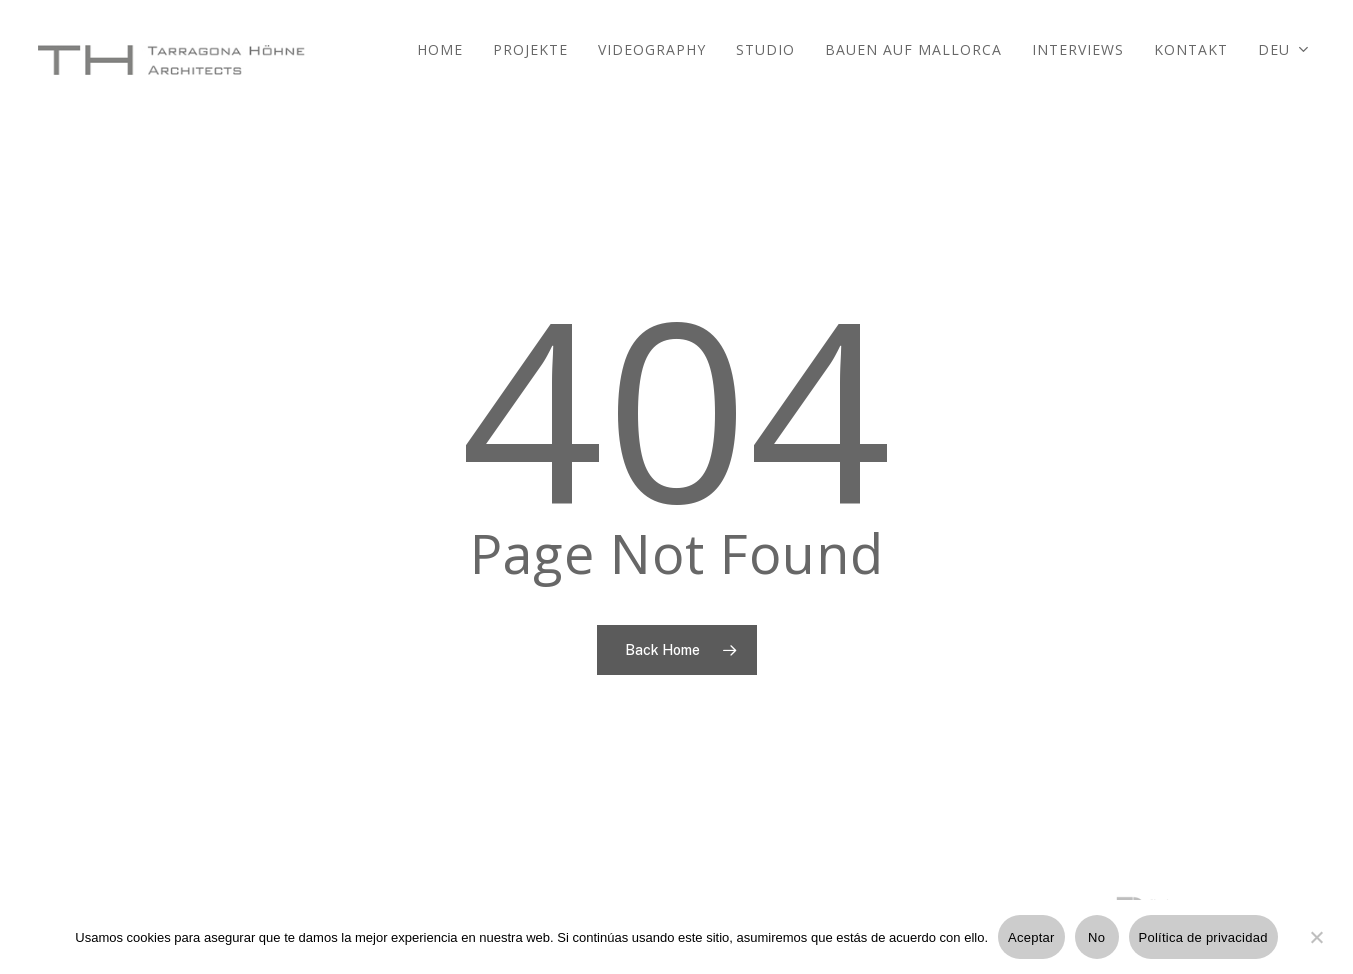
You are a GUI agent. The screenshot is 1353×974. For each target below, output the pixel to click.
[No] (1316, 949)
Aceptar (1031, 937)
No (1096, 937)
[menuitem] (1284, 60)
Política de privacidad (1203, 937)
